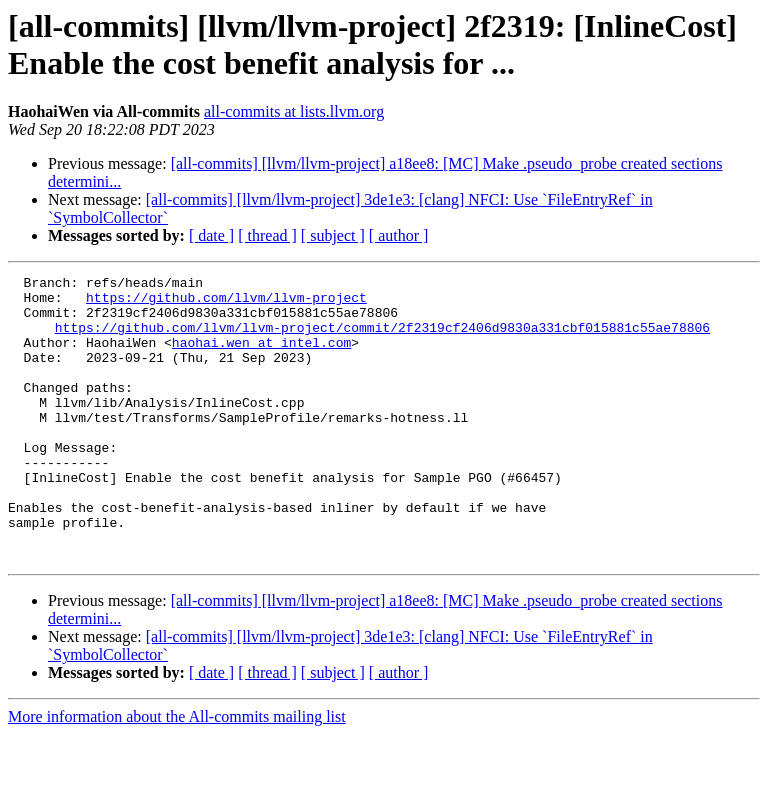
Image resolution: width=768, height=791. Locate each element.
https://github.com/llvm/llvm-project (226, 303)
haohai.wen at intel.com (261, 357)
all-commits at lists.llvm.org (294, 111)
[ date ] (211, 235)
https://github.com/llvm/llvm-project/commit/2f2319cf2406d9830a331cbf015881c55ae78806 (382, 339)
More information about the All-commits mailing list (177, 773)
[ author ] (399, 235)
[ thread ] (267, 235)
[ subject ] (333, 235)
